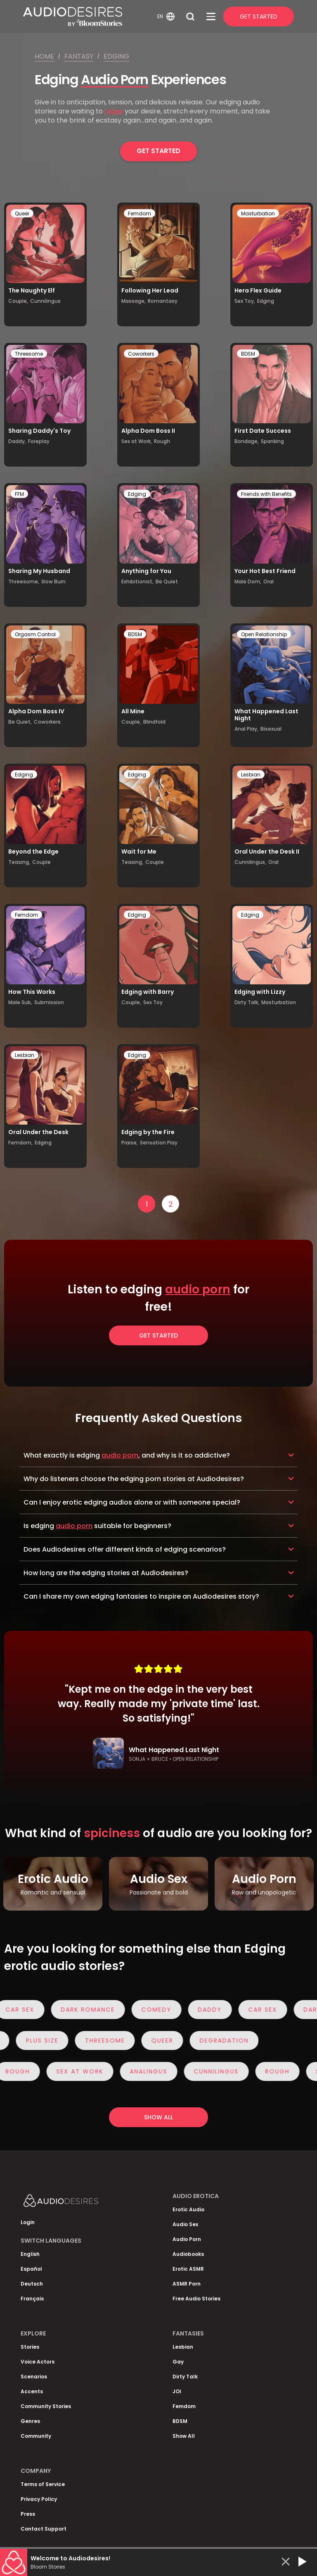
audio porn (197, 1289)
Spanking (272, 441)
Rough (162, 441)
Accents (32, 2391)
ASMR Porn (187, 2283)
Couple (41, 862)
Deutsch (32, 2283)
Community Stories (46, 2406)
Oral (268, 581)
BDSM (248, 353)
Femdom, (20, 1142)
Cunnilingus (45, 300)
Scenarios (34, 2376)
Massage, (133, 300)
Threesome (29, 353)
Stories (30, 2346)
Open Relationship (264, 634)
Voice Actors (37, 2361)
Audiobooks (188, 2254)
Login (28, 2222)
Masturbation (258, 213)
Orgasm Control (35, 634)
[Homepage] (89, 16)
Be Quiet (167, 581)
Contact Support (43, 2528)
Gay (178, 2361)
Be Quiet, (20, 721)
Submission (49, 1002)
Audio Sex (185, 2224)
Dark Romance (92, 2009)
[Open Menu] (211, 16)
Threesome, (23, 581)
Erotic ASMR (188, 2268)
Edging (116, 56)
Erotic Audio (188, 2209)
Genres (30, 2421)
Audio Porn (114, 79)
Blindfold (154, 721)
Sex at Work (83, 2071)
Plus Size (38, 2040)
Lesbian (250, 774)
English (30, 2254)
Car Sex (266, 2009)
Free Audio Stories (196, 2298)
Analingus (152, 2071)
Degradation (220, 2040)
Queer (22, 213)
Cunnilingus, (250, 862)
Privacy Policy (39, 2499)
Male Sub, (20, 1002)
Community (36, 2435)
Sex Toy (153, 1002)
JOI (177, 2391)
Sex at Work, (136, 441)
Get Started (258, 16)
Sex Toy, (244, 300)
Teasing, (19, 862)
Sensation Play (158, 1142)
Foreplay (39, 441)
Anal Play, (246, 728)
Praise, (129, 1142)
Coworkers (141, 353)
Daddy (214, 2009)
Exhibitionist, (137, 581)
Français (32, 2298)
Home (44, 56)
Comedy (160, 2009)
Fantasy (78, 56)
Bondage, (246, 441)
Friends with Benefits (266, 494)
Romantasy (162, 300)
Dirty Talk (185, 2376)
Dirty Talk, (246, 1002)
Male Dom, (247, 581)
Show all (158, 2117)
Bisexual (271, 728)
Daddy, (17, 441)
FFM (19, 494)
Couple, (18, 300)
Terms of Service (43, 2484)
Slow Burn (53, 581)
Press (28, 2513)
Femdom (139, 213)
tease (113, 111)
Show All (184, 2435)
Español (31, 2268)
